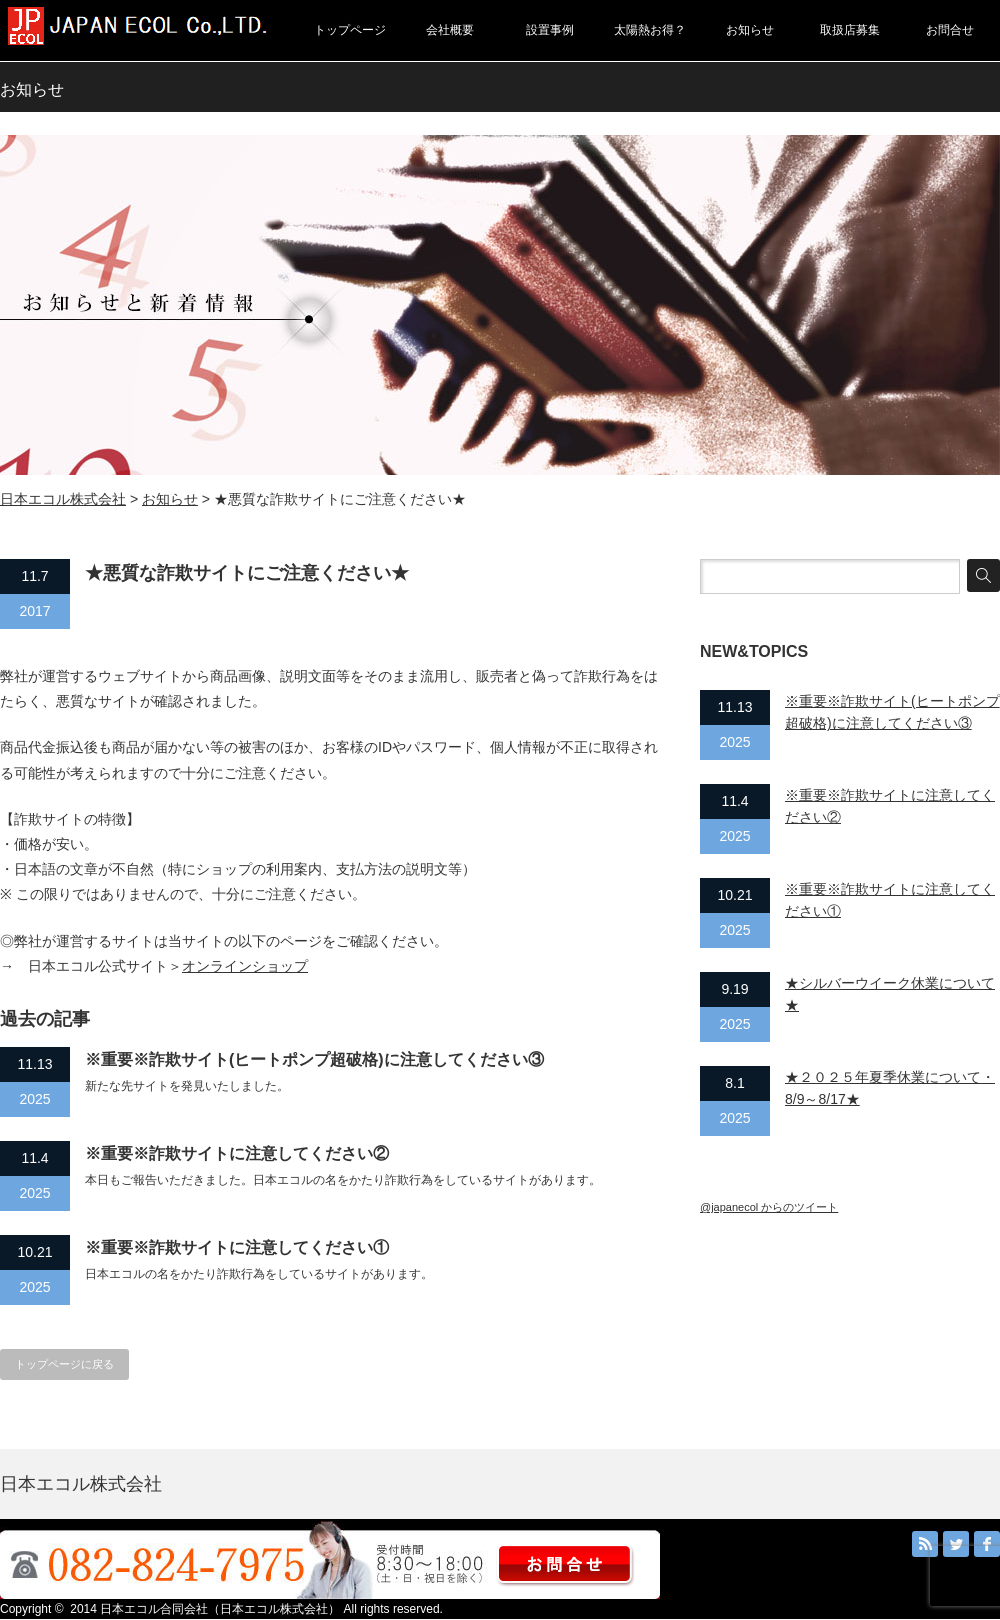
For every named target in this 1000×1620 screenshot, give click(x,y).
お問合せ (950, 30)
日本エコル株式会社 (63, 499)
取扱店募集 (850, 30)
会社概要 (450, 30)
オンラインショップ (245, 966)
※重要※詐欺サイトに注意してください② (237, 1153)
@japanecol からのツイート (769, 1207)
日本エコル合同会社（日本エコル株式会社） (220, 1609)
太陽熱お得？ (650, 30)
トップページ (350, 30)
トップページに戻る (64, 1364)
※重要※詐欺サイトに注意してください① (237, 1247)
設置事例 (550, 30)
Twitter (956, 1544)
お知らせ (750, 30)
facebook (987, 1544)
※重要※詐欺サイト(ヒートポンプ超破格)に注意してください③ (314, 1059)
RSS (925, 1544)
